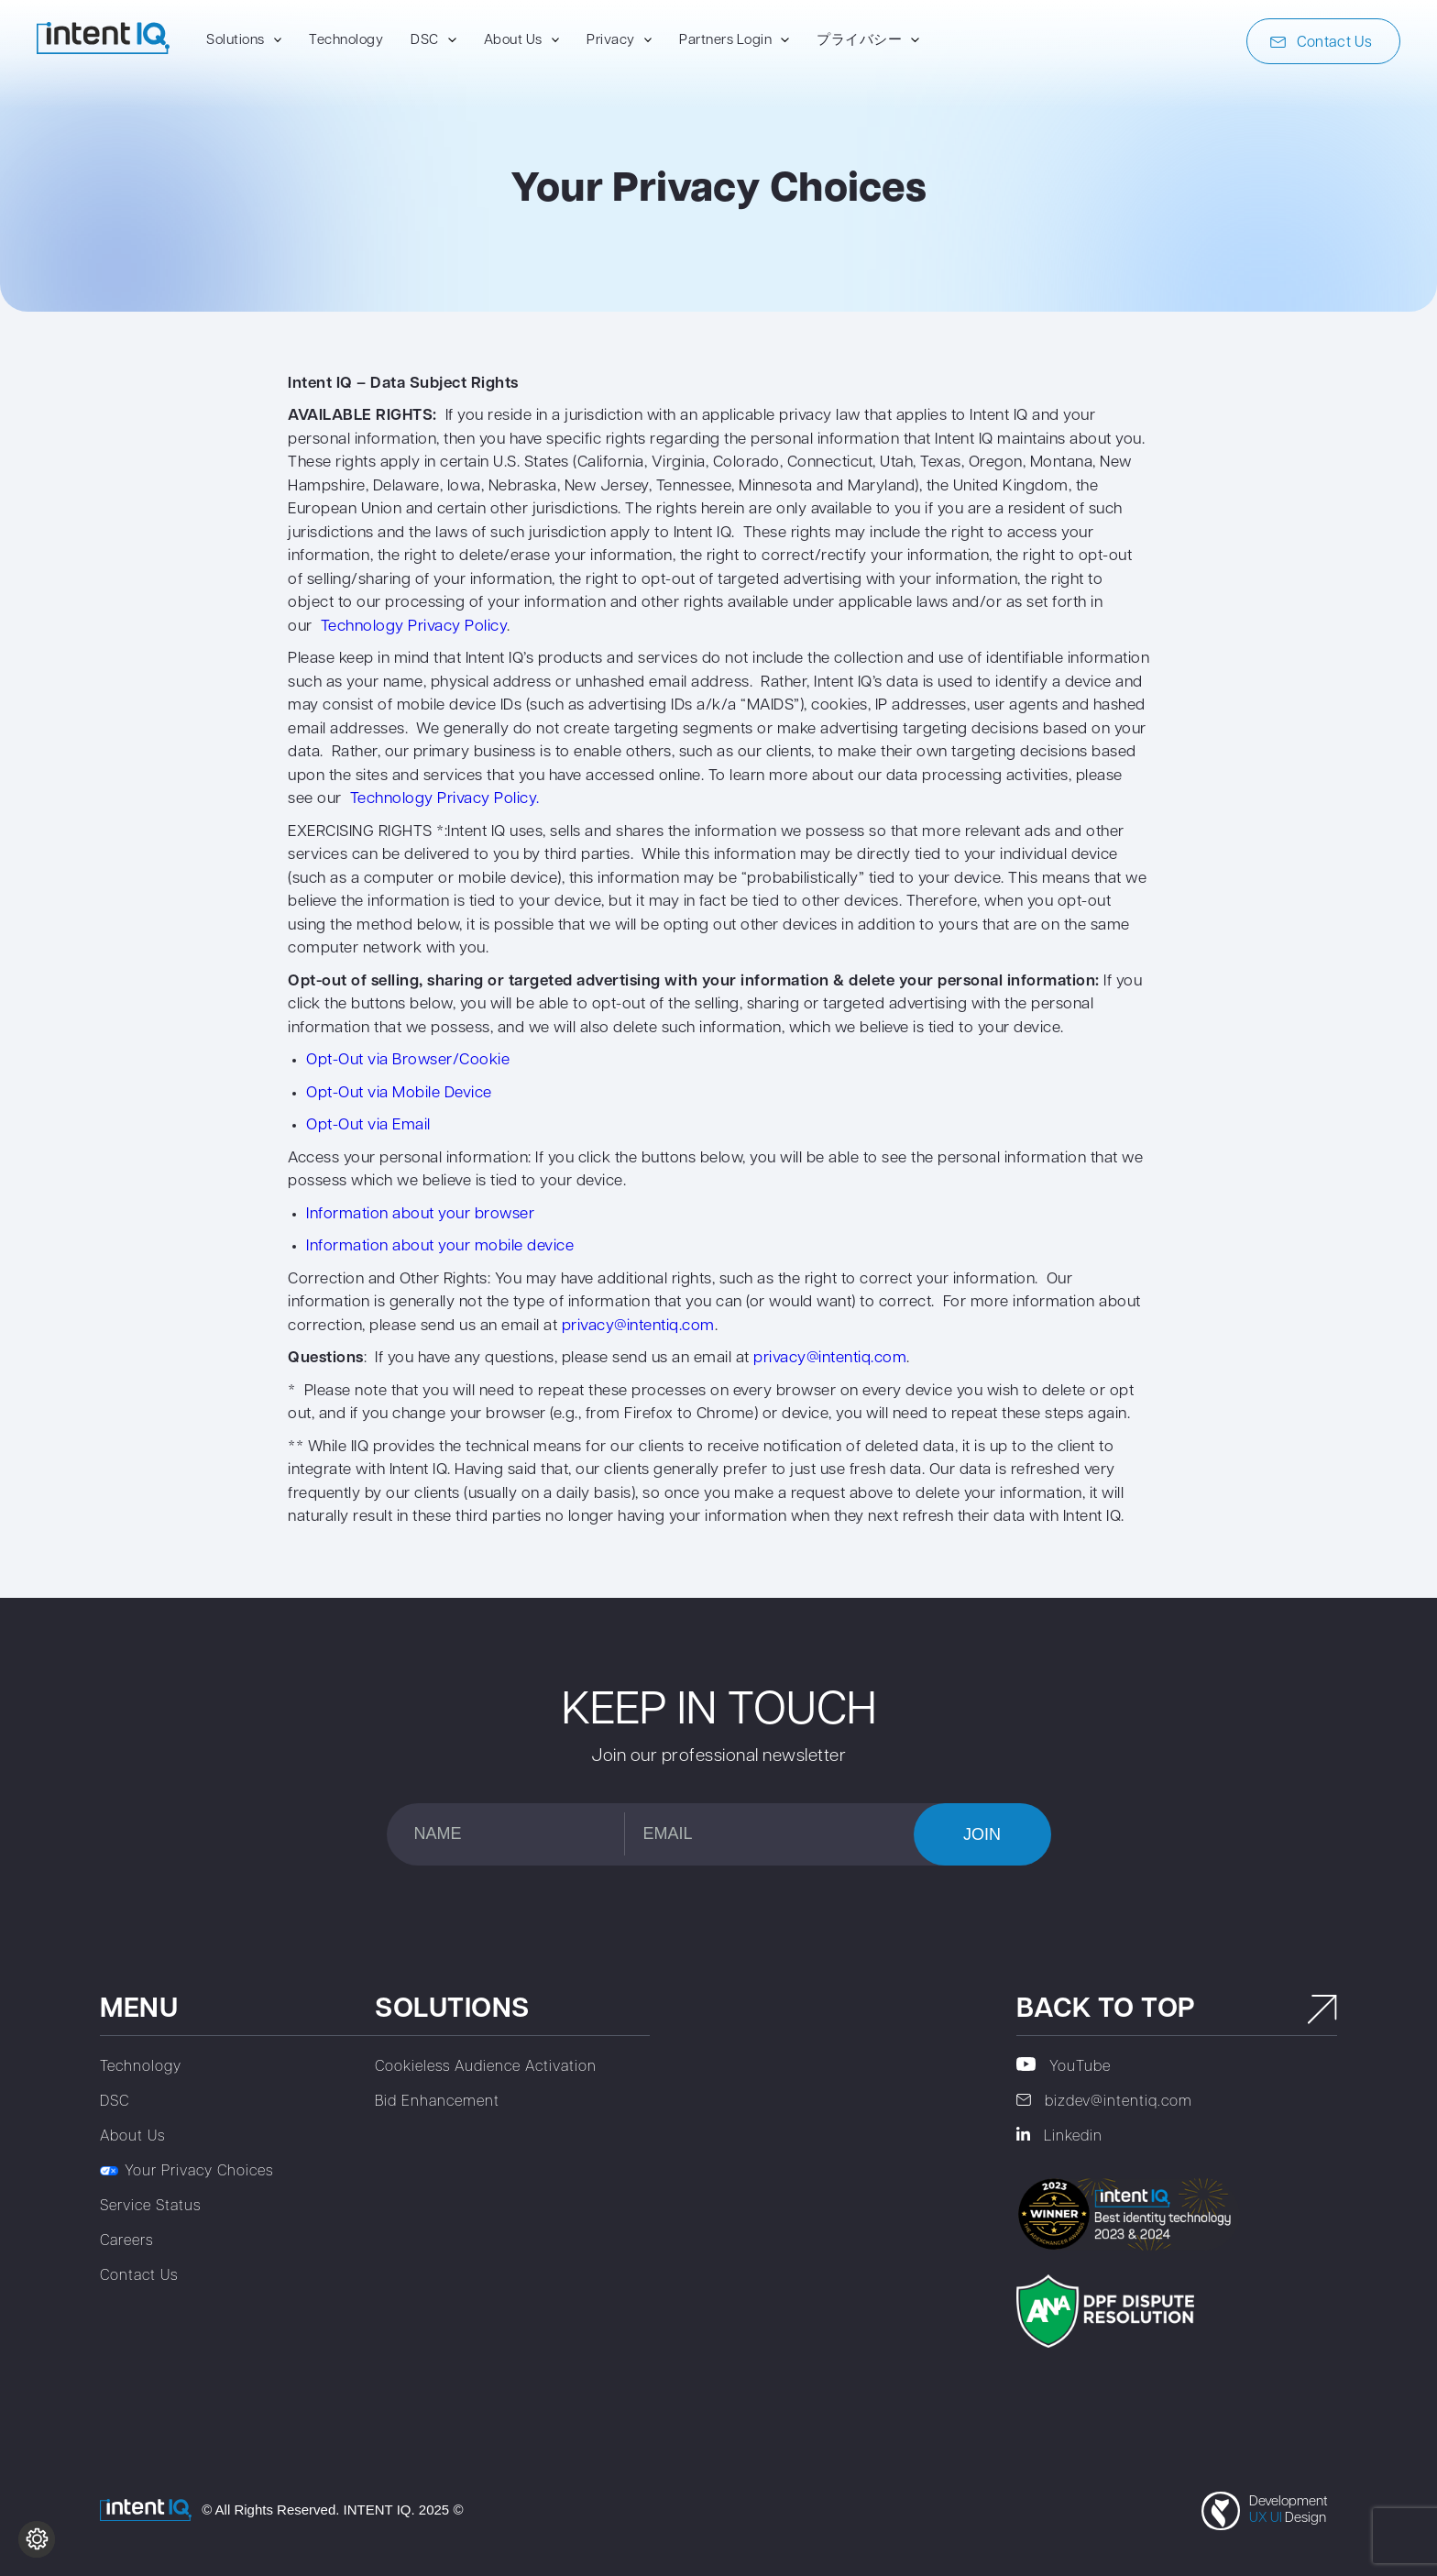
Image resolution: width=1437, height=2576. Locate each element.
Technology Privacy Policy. (445, 799)
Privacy (611, 41)
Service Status (150, 2206)
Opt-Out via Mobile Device (399, 1093)
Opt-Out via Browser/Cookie (408, 1060)
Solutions (235, 41)
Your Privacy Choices (186, 2171)
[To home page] (103, 50)
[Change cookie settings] (36, 2539)
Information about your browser (420, 1214)
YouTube (1063, 2066)
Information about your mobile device (440, 1246)
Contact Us (1321, 43)
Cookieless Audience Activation (486, 2067)
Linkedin (1059, 2135)
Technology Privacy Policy (414, 626)
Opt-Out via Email (368, 1125)
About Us (513, 41)
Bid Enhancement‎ (437, 2102)
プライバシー (859, 41)
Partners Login (725, 41)
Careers (126, 2241)
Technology (346, 41)
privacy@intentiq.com (638, 1326)
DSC (425, 41)
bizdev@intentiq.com (1104, 2101)
